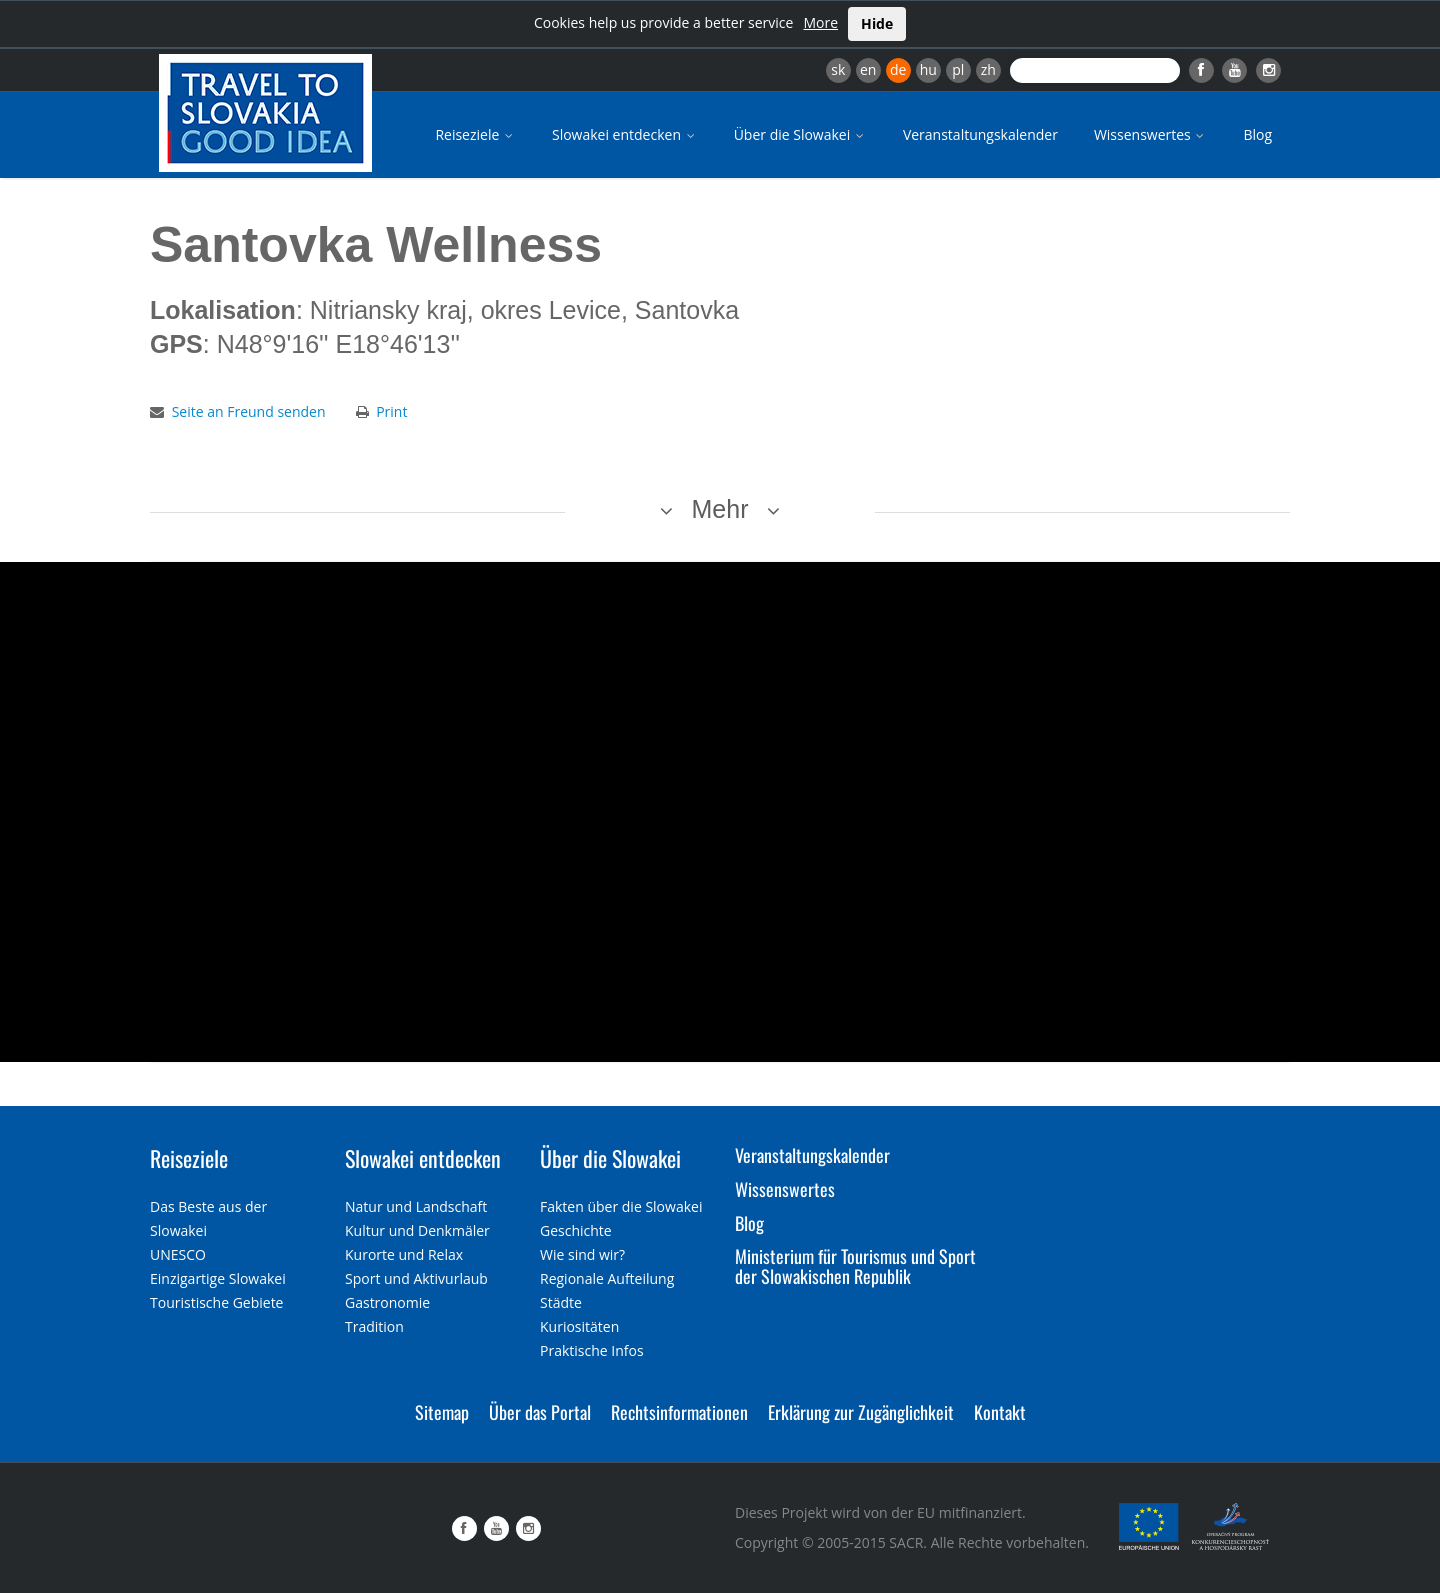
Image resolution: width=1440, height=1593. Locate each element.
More (820, 22)
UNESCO (178, 1254)
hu (928, 69)
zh (988, 69)
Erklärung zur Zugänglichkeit (861, 1412)
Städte (561, 1302)
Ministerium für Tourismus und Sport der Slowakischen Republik (855, 1266)
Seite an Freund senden (249, 411)
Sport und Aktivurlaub (416, 1278)
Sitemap (442, 1412)
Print (391, 411)
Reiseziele (475, 134)
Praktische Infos (592, 1350)
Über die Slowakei (800, 134)
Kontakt (1000, 1412)
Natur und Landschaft (416, 1206)
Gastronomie (387, 1302)
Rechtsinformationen (679, 1412)
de (898, 69)
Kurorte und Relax (404, 1254)
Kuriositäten (579, 1326)
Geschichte (576, 1230)
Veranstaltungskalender (980, 134)
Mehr (720, 509)
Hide (877, 23)
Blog (1257, 134)
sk (838, 69)
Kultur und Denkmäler (417, 1230)
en (868, 69)
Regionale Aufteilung (607, 1278)
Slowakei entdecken (625, 134)
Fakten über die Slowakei (621, 1206)
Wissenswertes (1151, 134)
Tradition (374, 1326)
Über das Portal (540, 1412)
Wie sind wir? (582, 1254)
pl (958, 69)
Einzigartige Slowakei (218, 1278)
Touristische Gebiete (217, 1302)
